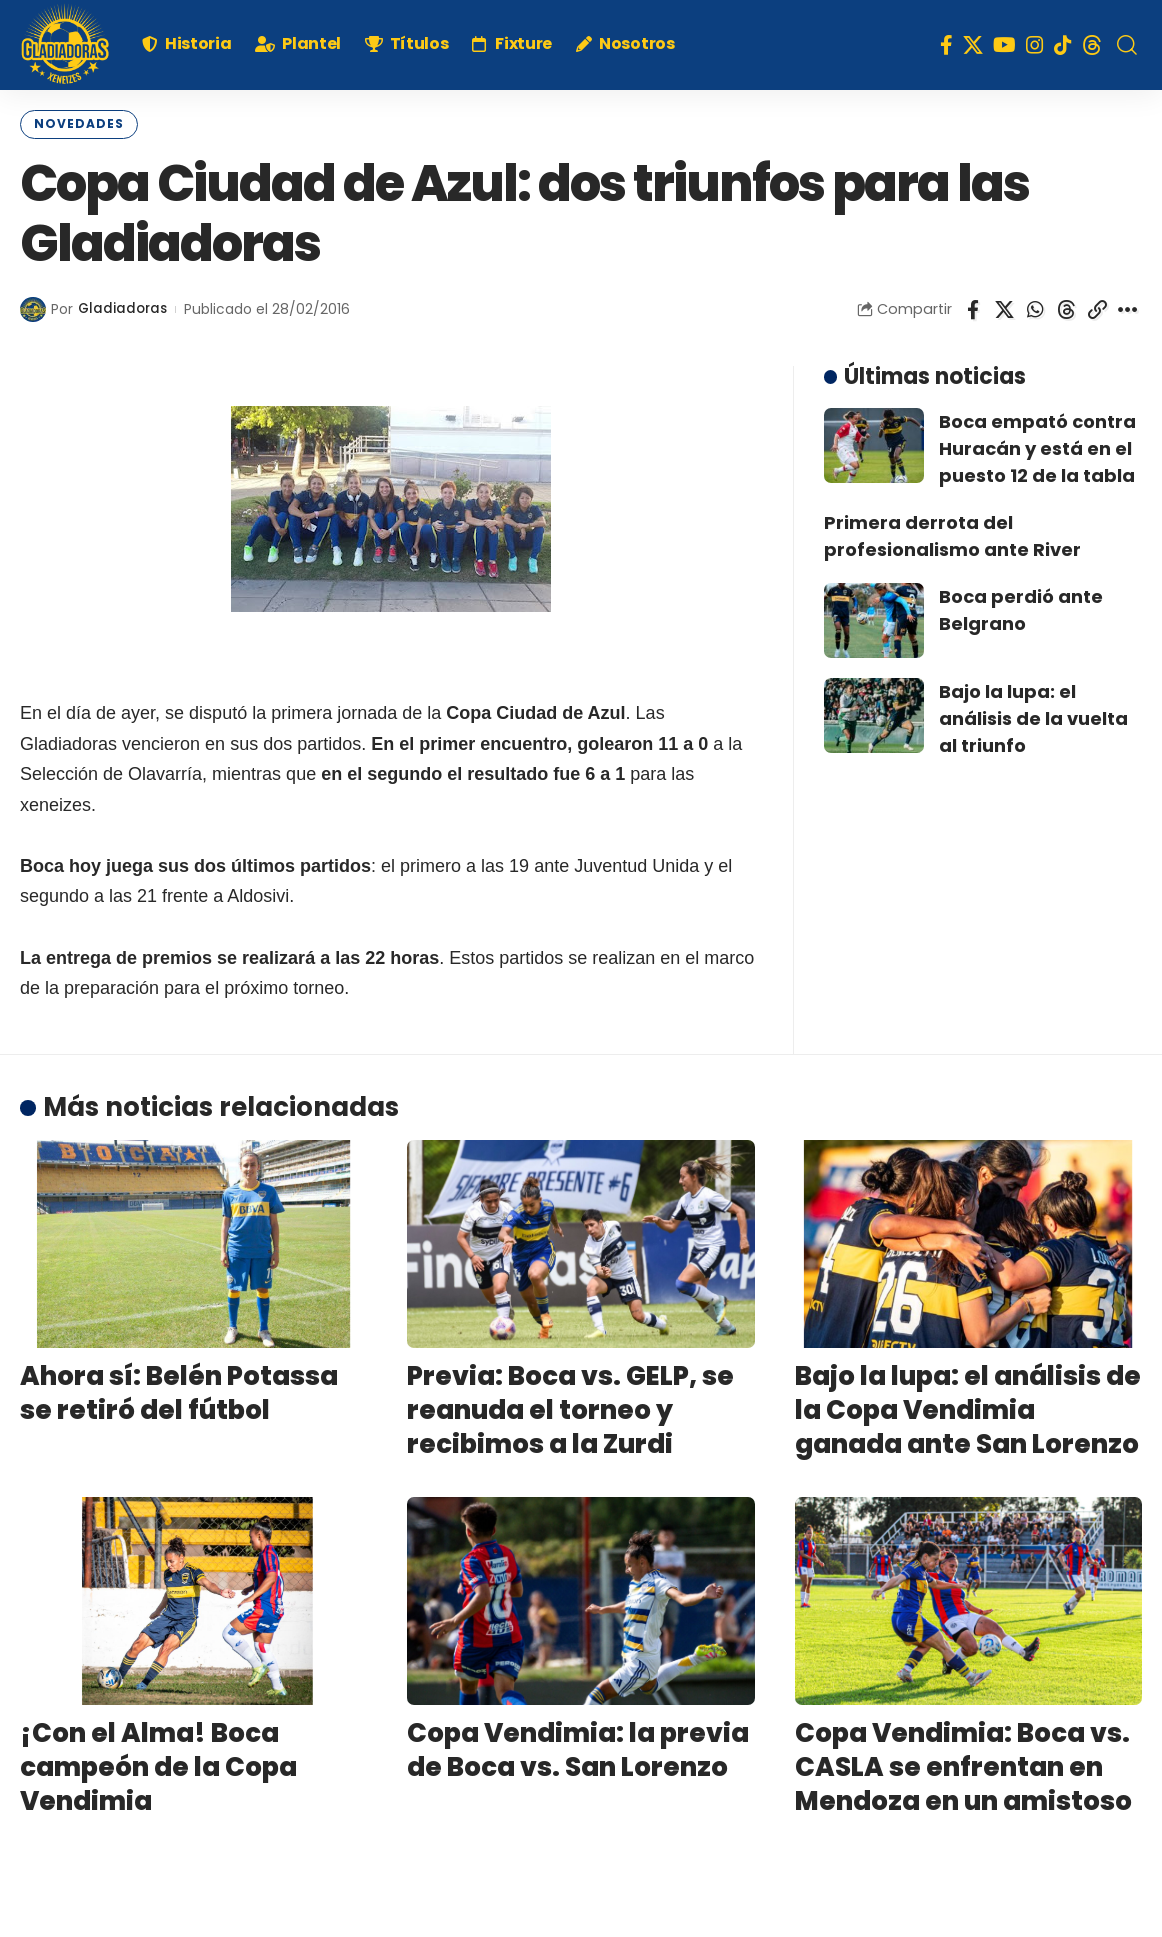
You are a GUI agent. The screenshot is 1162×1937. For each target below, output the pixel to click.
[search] (1127, 45)
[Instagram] (1035, 45)
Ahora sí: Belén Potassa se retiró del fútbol (179, 1391)
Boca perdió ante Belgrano (1021, 607)
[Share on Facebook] (973, 307)
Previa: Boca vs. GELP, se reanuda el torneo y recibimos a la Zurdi (570, 1408)
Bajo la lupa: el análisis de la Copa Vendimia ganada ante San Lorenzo (968, 1408)
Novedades (72, 123)
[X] (973, 45)
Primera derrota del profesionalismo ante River (952, 533)
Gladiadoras (124, 306)
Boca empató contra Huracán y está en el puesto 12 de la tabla (1037, 445)
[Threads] (1092, 45)
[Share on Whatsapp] (1035, 307)
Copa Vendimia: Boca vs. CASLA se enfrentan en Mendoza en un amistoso (963, 1765)
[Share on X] (1004, 307)
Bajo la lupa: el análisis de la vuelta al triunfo (1033, 715)
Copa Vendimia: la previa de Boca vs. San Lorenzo (578, 1748)
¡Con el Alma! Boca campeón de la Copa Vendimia (158, 1765)
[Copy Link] (1097, 307)
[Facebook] (946, 45)
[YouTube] (1004, 45)
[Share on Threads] (1066, 307)
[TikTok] (1063, 45)
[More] (1128, 307)
